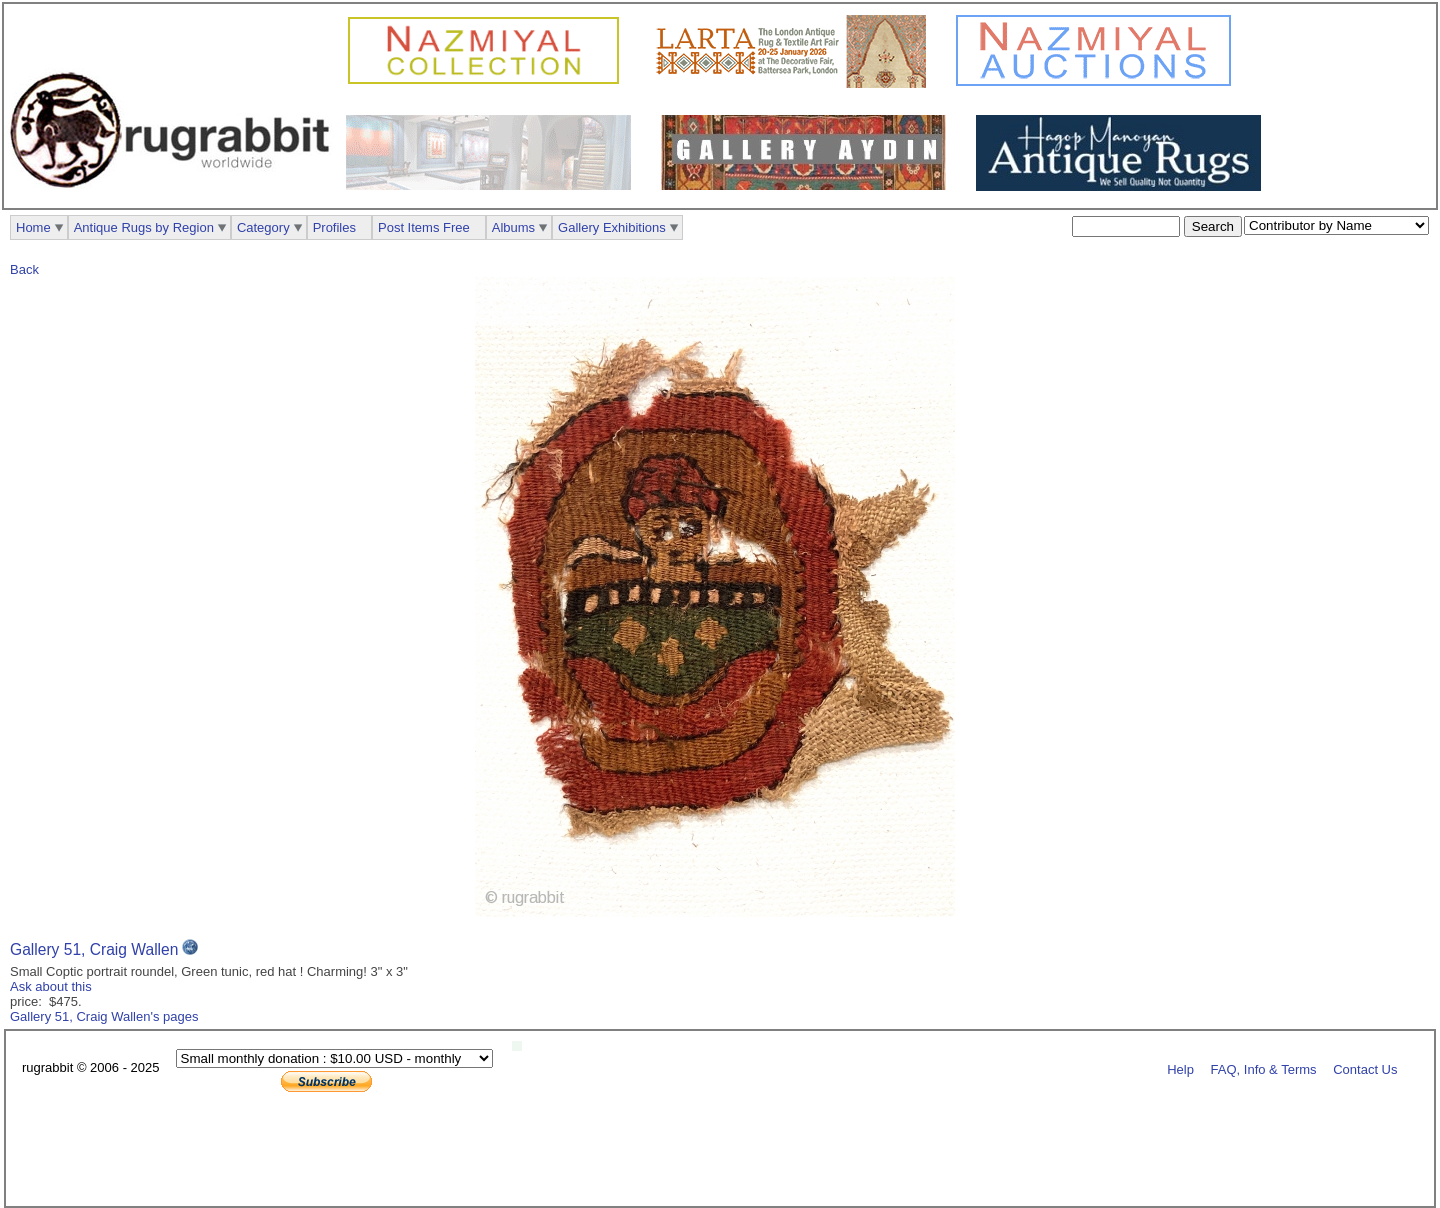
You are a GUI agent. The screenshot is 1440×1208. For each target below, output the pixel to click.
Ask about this (51, 986)
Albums (513, 227)
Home (33, 227)
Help (1180, 1068)
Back (24, 269)
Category (263, 227)
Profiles (334, 227)
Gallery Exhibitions (612, 227)
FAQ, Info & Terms (1264, 1068)
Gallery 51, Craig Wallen (94, 949)
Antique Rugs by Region (144, 227)
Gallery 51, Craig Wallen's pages (104, 1016)
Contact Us (1365, 1068)
